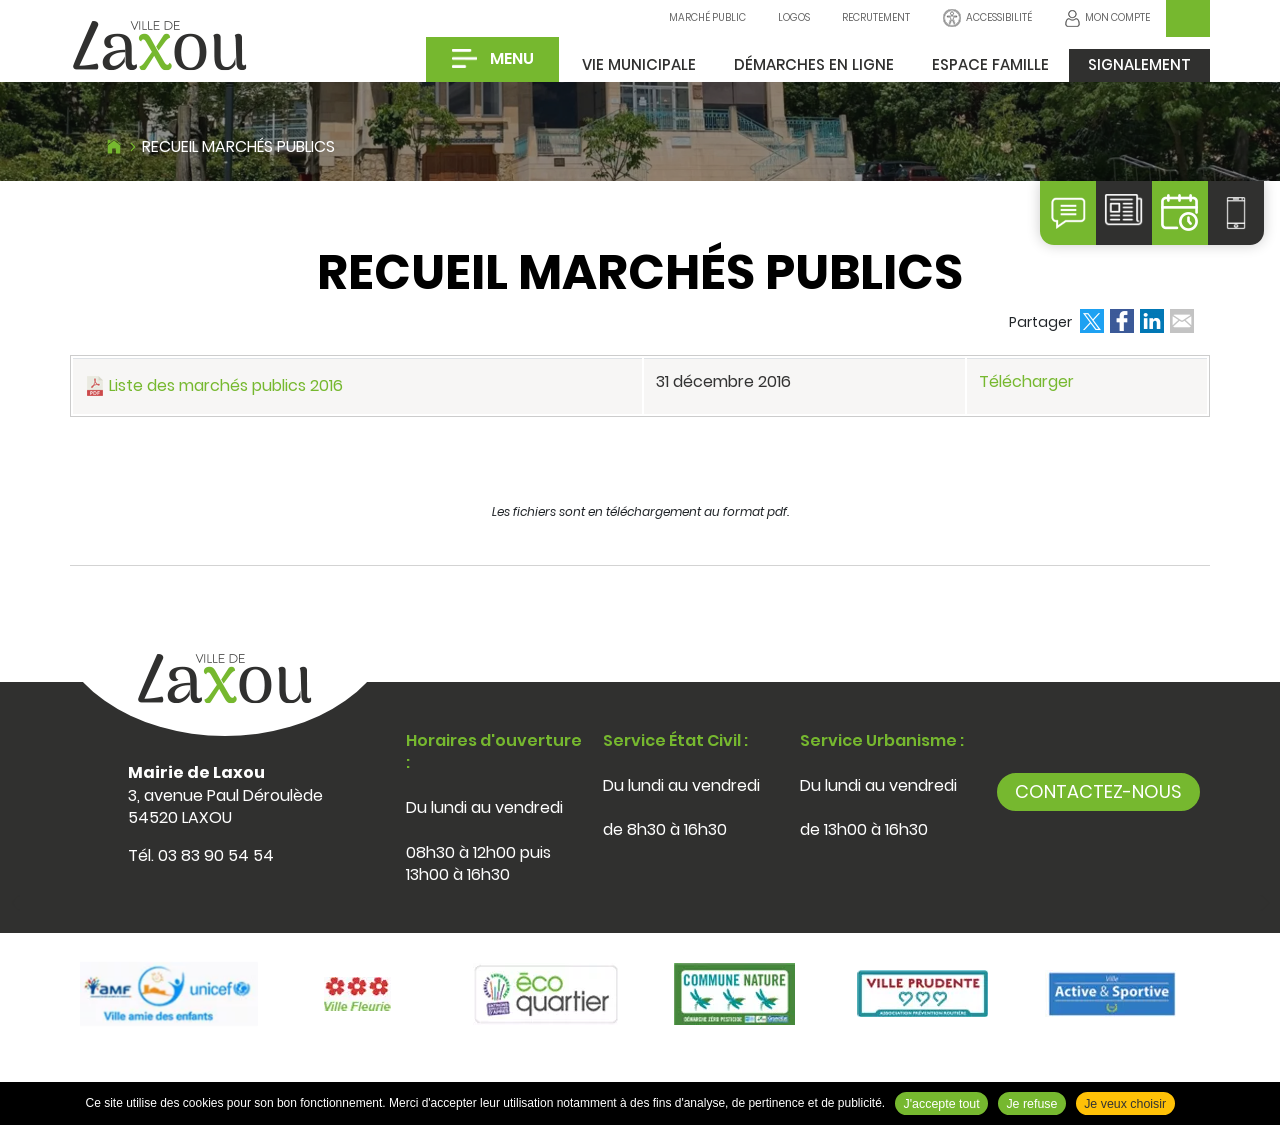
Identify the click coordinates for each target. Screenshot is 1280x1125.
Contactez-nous (1098, 791)
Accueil (114, 144)
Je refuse (1031, 1104)
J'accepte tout (942, 1104)
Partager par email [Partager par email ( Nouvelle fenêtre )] (1182, 321)
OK (1188, 18)
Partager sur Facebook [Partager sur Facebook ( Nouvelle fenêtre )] (1122, 321)
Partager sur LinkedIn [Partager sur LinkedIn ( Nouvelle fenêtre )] (1152, 321)
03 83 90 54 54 (216, 855)
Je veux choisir (1125, 1104)
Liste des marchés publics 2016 (226, 385)
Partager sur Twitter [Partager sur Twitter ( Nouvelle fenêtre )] (1092, 321)
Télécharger (1026, 381)
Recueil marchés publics (238, 146)
